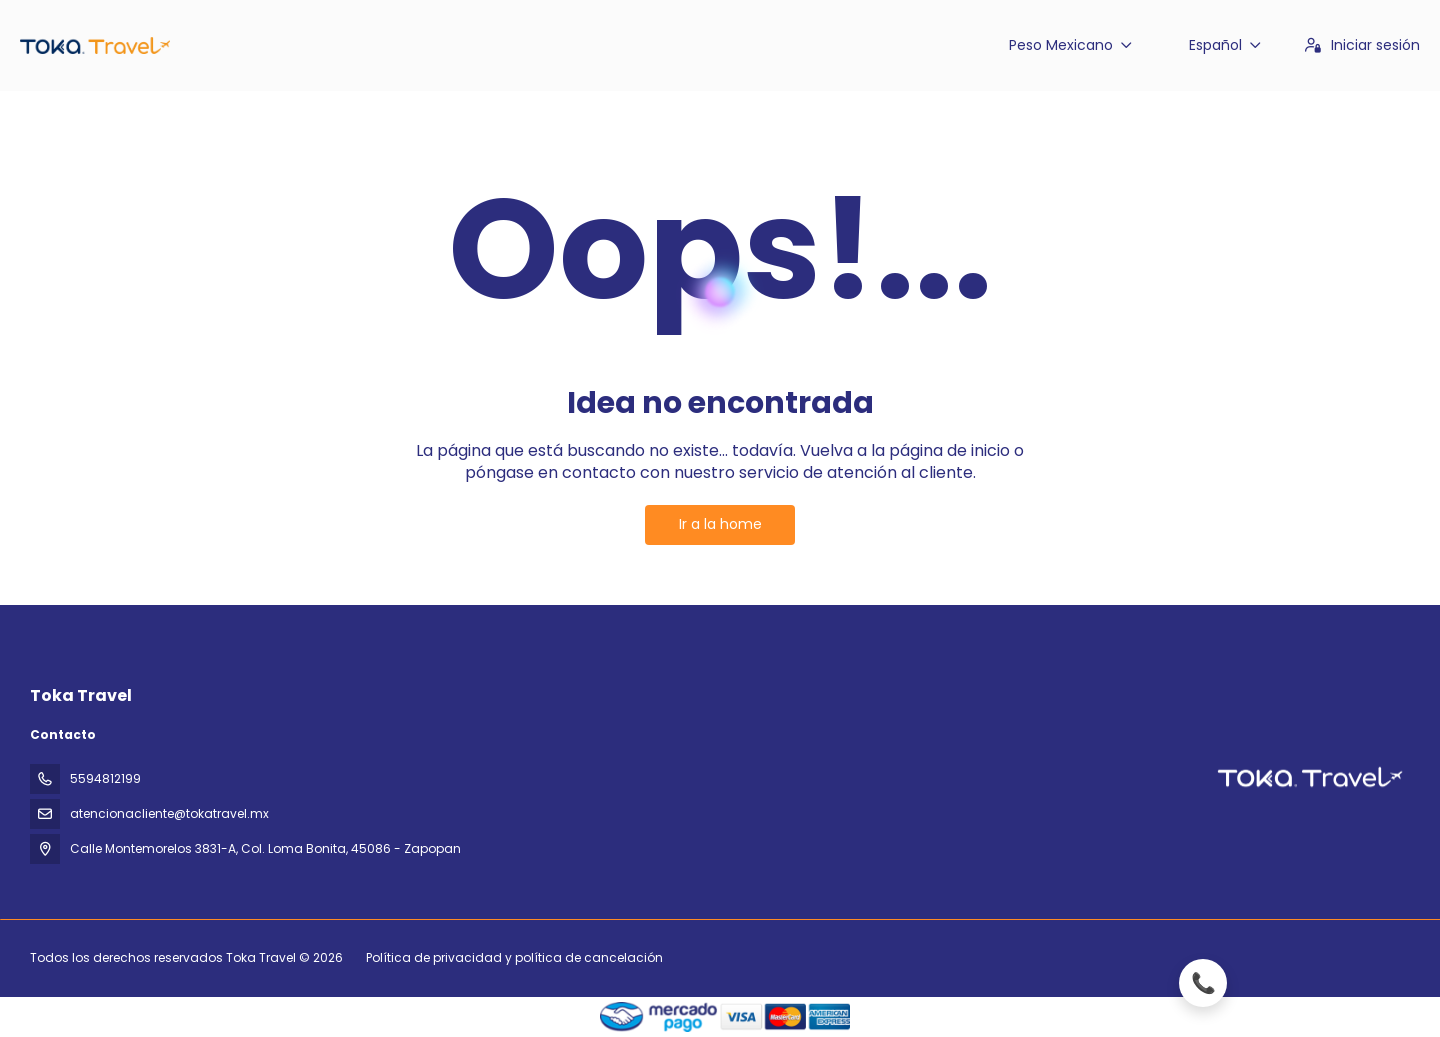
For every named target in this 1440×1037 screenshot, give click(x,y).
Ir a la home (720, 524)
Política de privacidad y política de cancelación (514, 957)
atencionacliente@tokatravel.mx (169, 813)
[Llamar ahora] (1299, 983)
